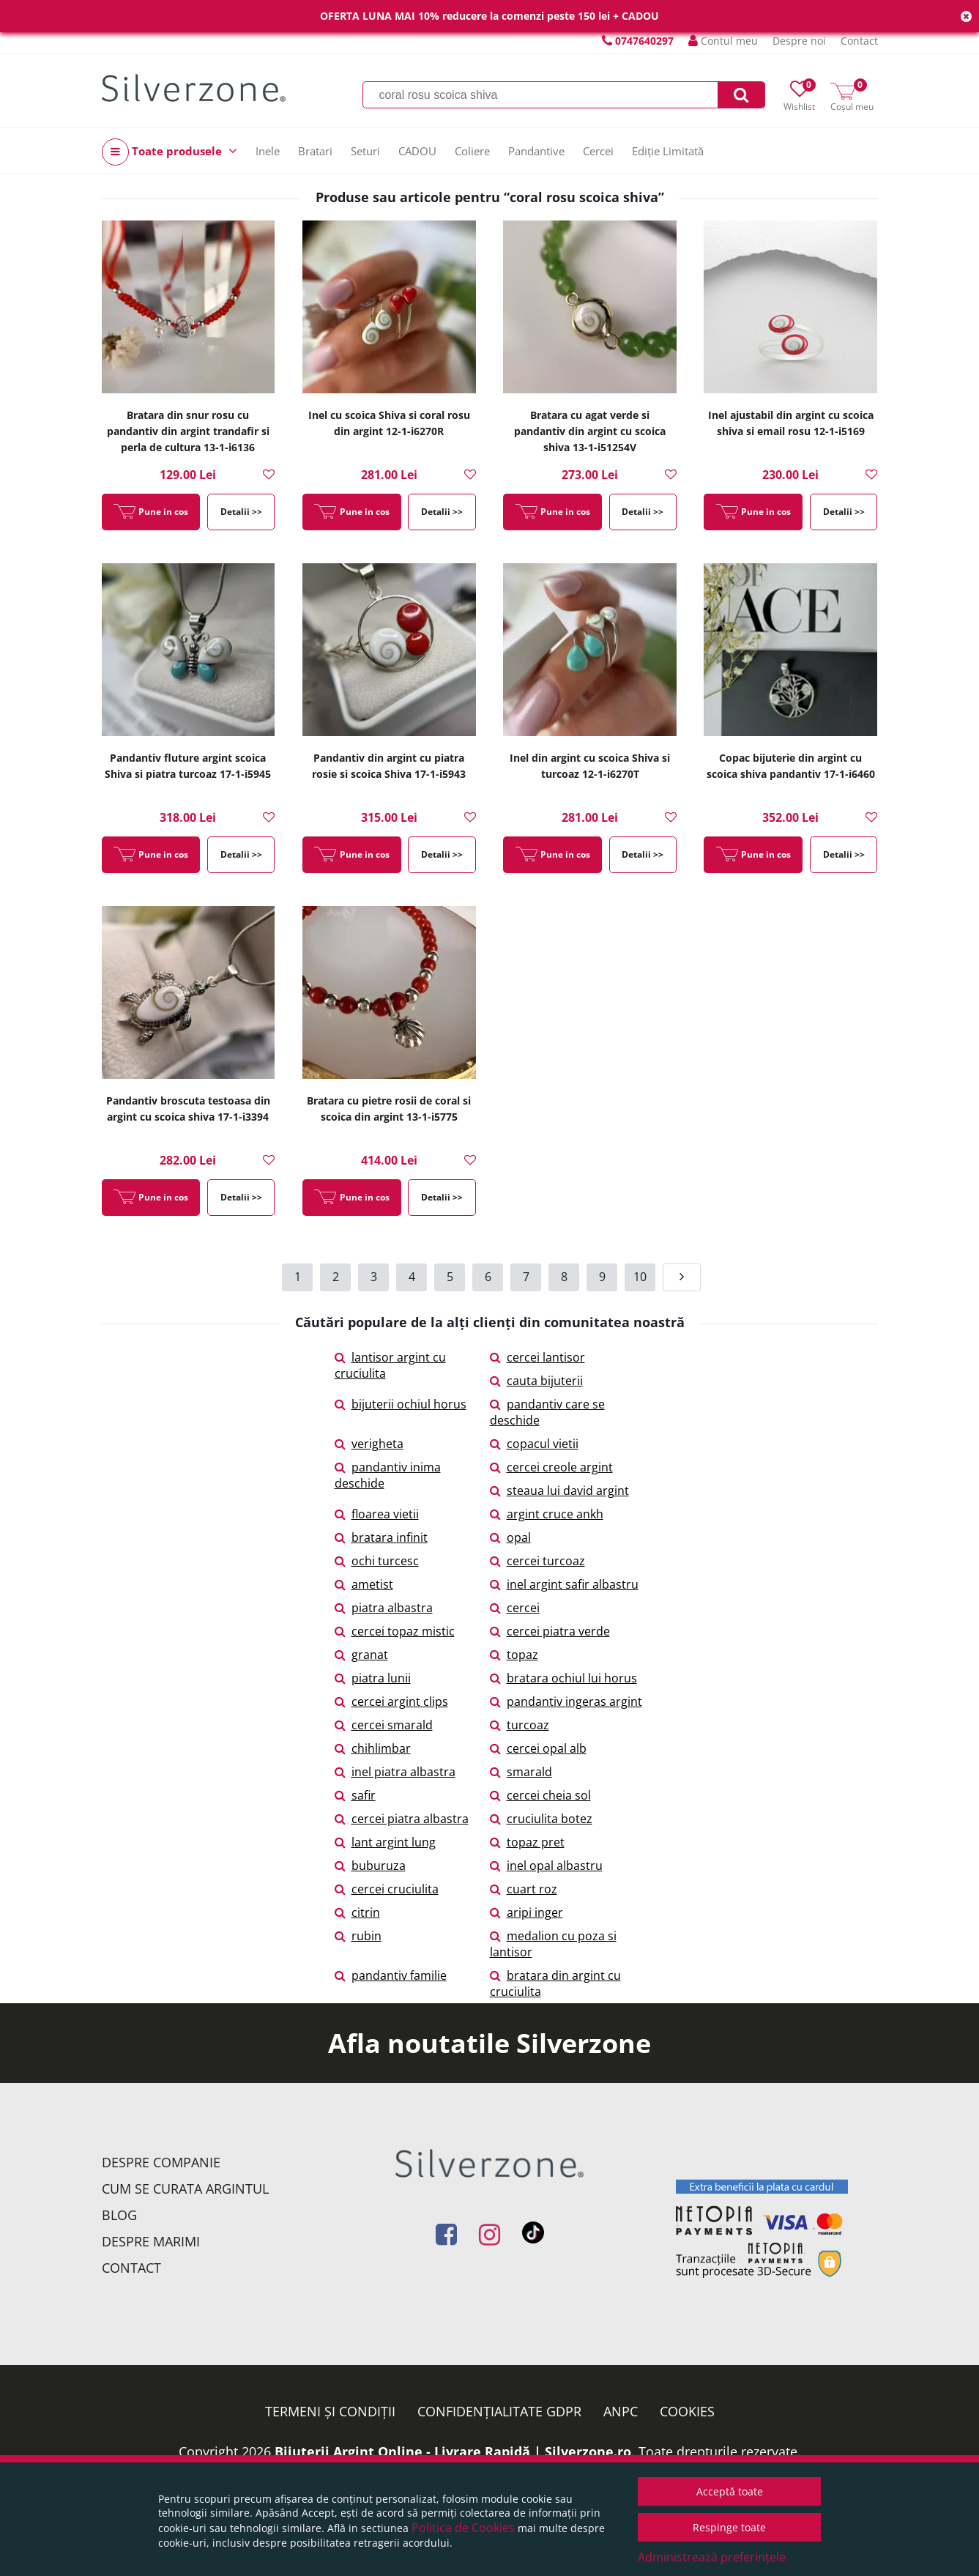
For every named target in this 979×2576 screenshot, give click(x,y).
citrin (357, 1912)
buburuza (370, 1865)
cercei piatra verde (550, 1631)
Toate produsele (169, 152)
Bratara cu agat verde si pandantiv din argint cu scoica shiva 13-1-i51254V (590, 431)
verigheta (369, 1444)
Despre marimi (151, 2241)
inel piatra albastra (395, 1772)
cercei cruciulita (387, 1889)
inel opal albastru (546, 1865)
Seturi (365, 151)
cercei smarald (384, 1725)
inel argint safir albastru (564, 1584)
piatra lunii (373, 1678)
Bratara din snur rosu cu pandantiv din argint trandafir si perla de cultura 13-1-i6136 (188, 431)
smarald (521, 1772)
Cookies (687, 2411)
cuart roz (523, 1889)
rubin (358, 1936)
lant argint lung (385, 1842)
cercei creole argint (551, 1467)
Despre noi (799, 41)
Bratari (315, 151)
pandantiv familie (391, 1975)
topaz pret (527, 1842)
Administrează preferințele (712, 2557)
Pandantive (536, 151)
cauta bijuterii (536, 1381)
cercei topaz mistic (395, 1631)
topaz (514, 1655)
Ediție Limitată (668, 151)
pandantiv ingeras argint (566, 1701)
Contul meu (723, 41)
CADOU (417, 151)
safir (355, 1795)
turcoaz (519, 1725)
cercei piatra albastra (402, 1819)
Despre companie (161, 2162)
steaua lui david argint (559, 1490)
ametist (364, 1584)
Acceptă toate (729, 2491)
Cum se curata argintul (185, 2188)
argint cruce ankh (546, 1514)
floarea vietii (377, 1514)
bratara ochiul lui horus (563, 1678)
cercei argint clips (391, 1701)
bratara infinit (381, 1537)
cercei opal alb (538, 1748)
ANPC (620, 2411)
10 (640, 1277)
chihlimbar (373, 1748)
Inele (268, 151)
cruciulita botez (541, 1819)
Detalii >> (241, 511)
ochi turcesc (377, 1561)
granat (361, 1655)
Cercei (598, 151)
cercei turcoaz (537, 1561)
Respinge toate (729, 2527)
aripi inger (526, 1912)
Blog (119, 2215)
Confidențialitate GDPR (499, 2411)
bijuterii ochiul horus (400, 1404)
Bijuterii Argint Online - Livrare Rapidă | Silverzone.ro (453, 2451)
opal (510, 1537)
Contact (859, 41)
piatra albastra (384, 1608)
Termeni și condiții (330, 2411)
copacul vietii (534, 1444)
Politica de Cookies (463, 2528)
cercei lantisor (537, 1357)
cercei (515, 1608)
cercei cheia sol (540, 1795)
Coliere (472, 151)
